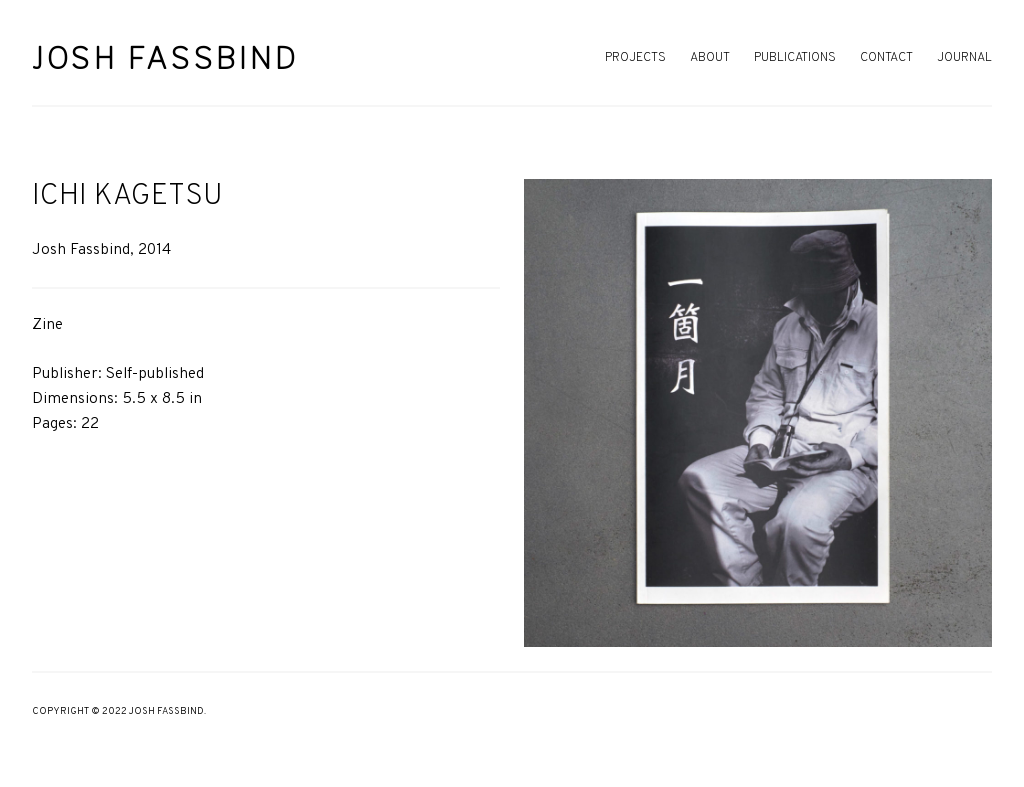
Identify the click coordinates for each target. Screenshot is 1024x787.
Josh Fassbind (165, 58)
